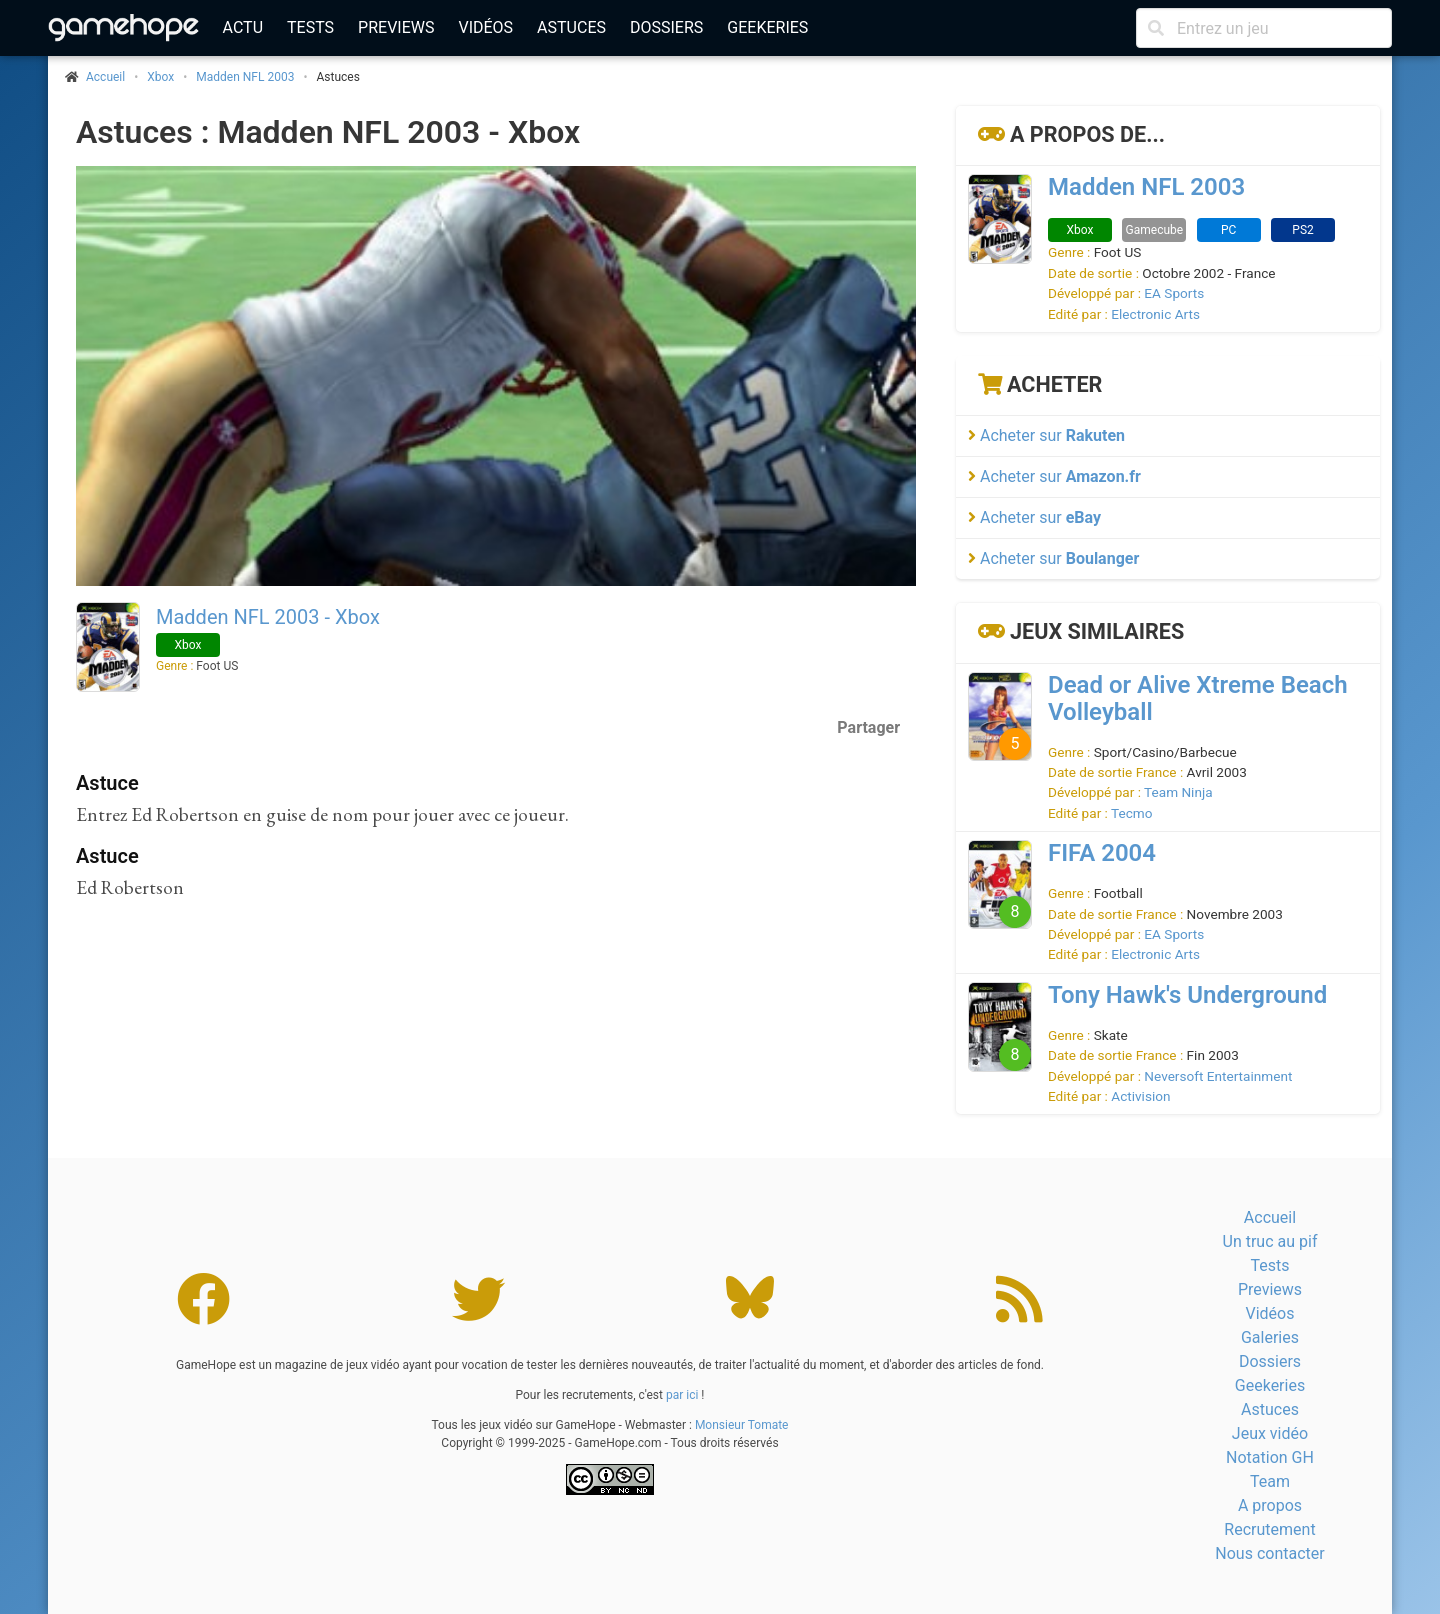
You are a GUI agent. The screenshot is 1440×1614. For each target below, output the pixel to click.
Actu (243, 27)
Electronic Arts (1155, 314)
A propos (1270, 1505)
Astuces (571, 27)
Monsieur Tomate (742, 1425)
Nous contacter (1269, 1553)
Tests (310, 27)
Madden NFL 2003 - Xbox (268, 617)
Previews (396, 27)
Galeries (1270, 1337)
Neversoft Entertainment (1218, 1076)
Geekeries (767, 27)
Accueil (1270, 1217)
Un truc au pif (1270, 1241)
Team (1270, 1481)
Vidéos (485, 27)
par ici (682, 1395)
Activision (1140, 1096)
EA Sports (1174, 293)
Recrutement (1269, 1529)
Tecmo (1131, 813)
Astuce (107, 783)
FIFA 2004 (1102, 853)
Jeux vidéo (1270, 1433)
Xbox (160, 77)
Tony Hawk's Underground (1187, 995)
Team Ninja (1178, 792)
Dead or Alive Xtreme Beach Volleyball (1198, 698)
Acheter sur (1046, 435)
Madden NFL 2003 (245, 77)
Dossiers (666, 27)
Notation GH (1270, 1457)
